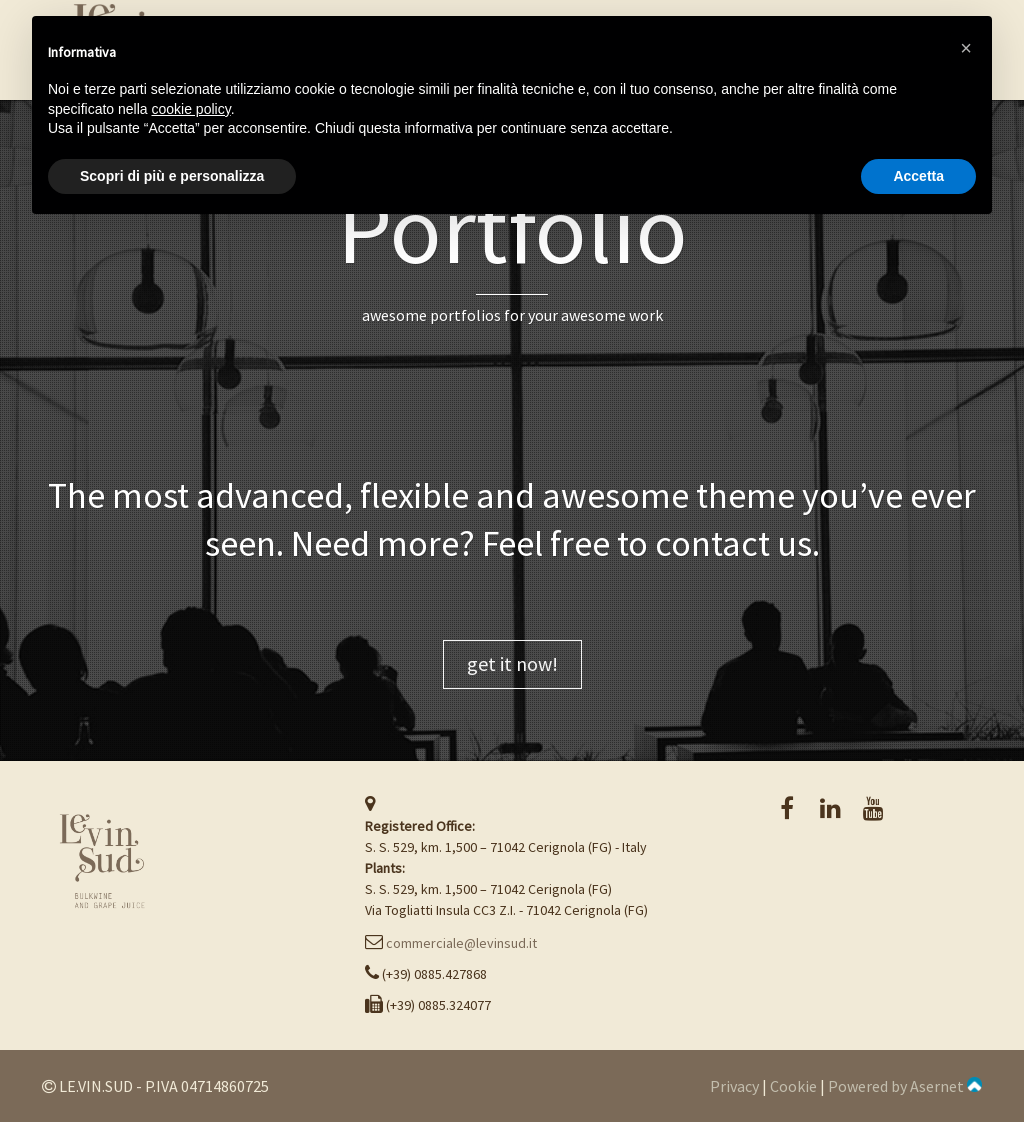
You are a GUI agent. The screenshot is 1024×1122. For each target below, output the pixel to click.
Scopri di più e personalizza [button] (172, 176)
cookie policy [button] (191, 109)
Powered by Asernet (905, 1086)
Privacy (734, 1086)
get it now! (512, 663)
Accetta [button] (918, 176)
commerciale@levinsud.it (461, 943)
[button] (966, 48)
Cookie (793, 1086)
